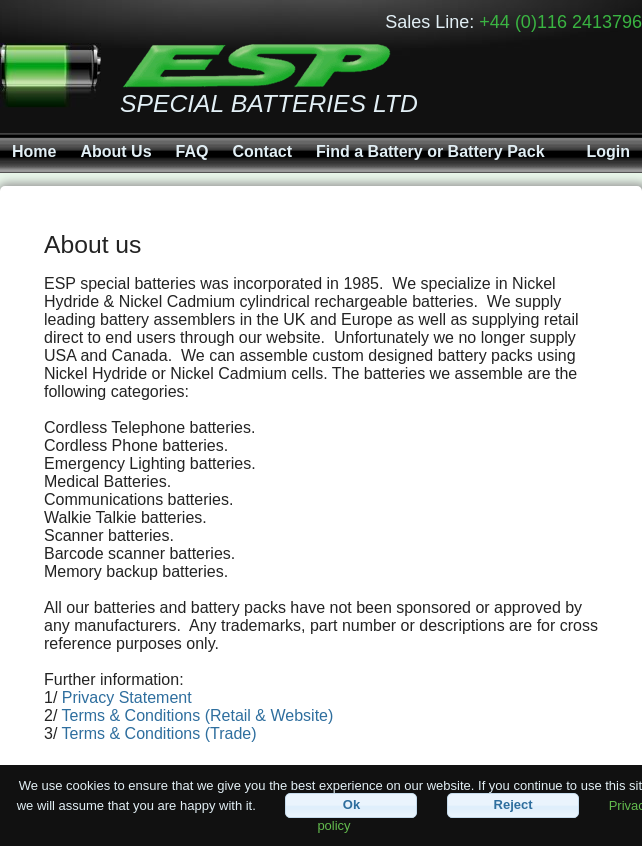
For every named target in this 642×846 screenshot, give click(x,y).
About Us (115, 151)
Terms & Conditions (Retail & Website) (198, 715)
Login (608, 151)
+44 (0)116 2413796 (560, 22)
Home (34, 151)
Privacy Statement (127, 697)
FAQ (192, 151)
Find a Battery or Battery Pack (430, 151)
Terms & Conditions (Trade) (159, 733)
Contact (262, 151)
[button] (351, 805)
